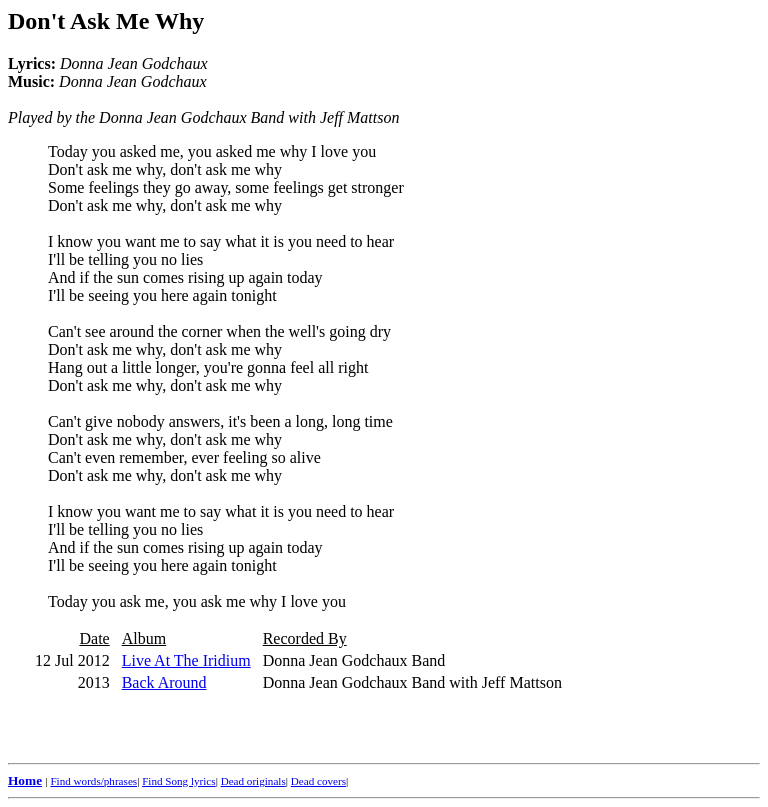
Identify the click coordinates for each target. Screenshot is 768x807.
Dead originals (253, 781)
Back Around (164, 682)
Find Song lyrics (178, 781)
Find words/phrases (93, 781)
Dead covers (318, 781)
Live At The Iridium (186, 660)
